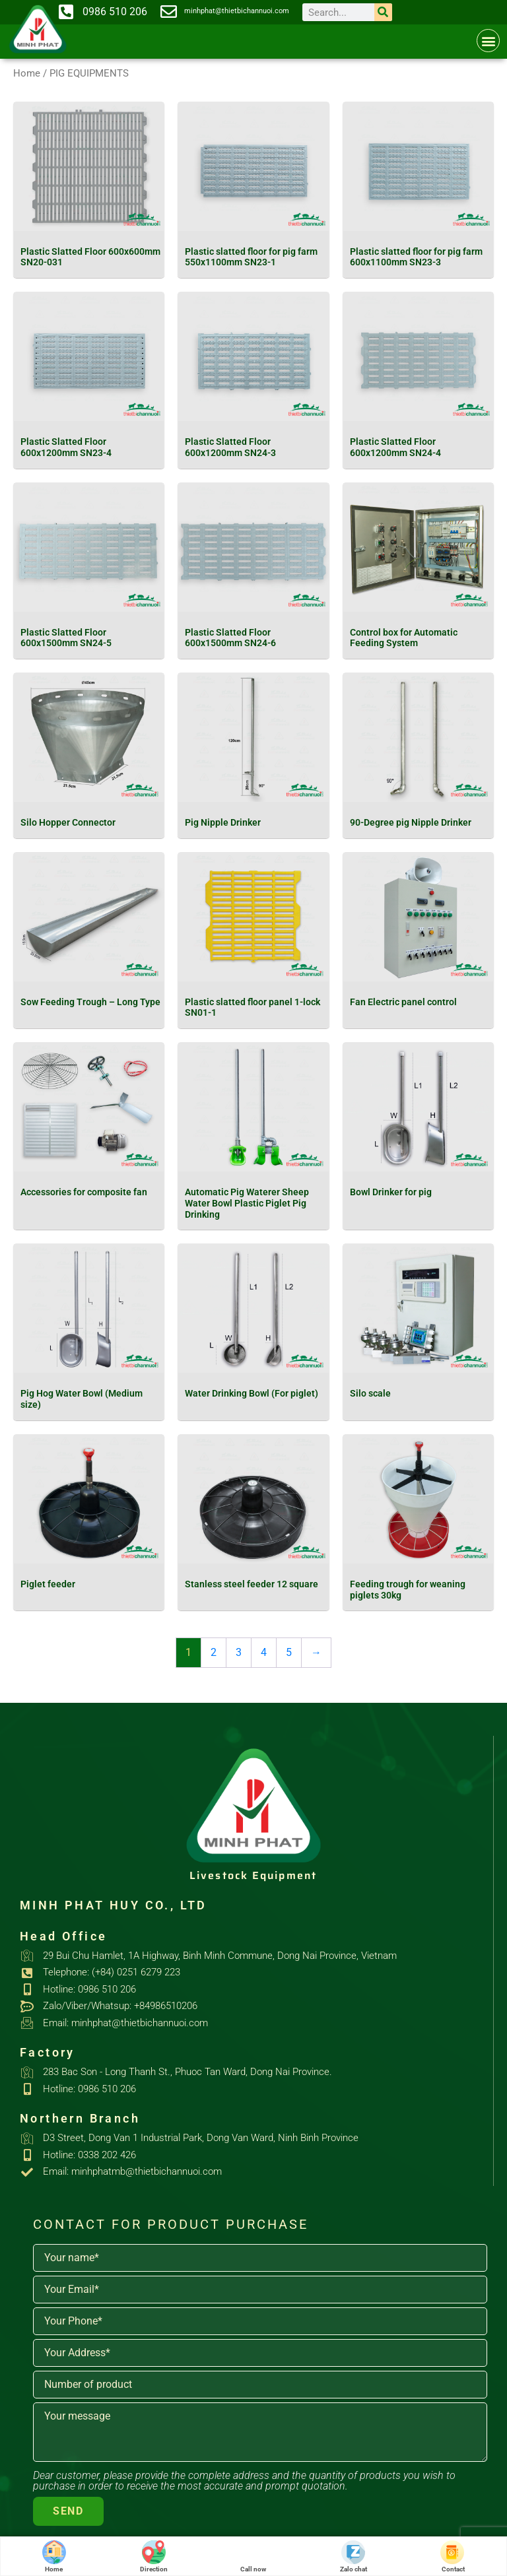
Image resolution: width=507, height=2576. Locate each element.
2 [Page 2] (214, 1652)
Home (26, 73)
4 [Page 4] (264, 1652)
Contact (452, 2556)
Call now (253, 2556)
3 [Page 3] (239, 1652)
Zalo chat (353, 2556)
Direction (154, 2556)
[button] (488, 40)
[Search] (383, 12)
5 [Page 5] (289, 1652)
